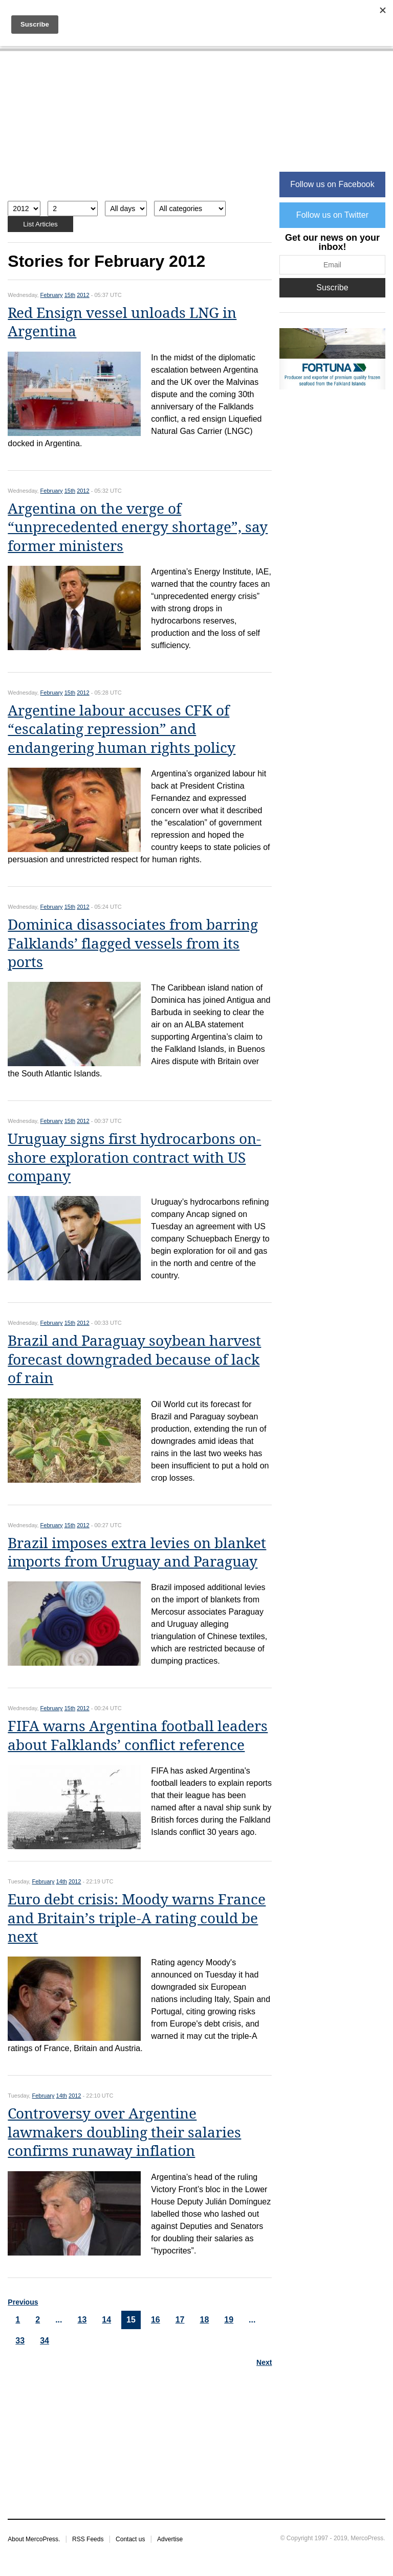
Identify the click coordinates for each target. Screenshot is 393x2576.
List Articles (40, 224)
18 (204, 2319)
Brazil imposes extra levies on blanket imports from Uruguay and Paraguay (137, 1552)
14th (61, 1881)
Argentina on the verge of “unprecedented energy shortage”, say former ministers (138, 527)
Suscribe (332, 287)
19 (228, 2319)
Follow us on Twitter (332, 215)
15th (69, 295)
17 (180, 2319)
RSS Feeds (87, 2539)
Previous (23, 2302)
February (51, 295)
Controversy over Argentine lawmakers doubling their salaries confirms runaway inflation (124, 2132)
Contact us (130, 2539)
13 (82, 2319)
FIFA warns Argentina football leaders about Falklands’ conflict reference (138, 1735)
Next (264, 2362)
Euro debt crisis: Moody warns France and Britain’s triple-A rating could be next (137, 1918)
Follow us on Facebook (332, 184)
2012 (83, 295)
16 (155, 2319)
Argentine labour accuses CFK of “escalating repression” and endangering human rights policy (121, 729)
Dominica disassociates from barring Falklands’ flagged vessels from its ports (133, 943)
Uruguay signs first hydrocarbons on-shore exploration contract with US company (134, 1157)
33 (20, 2340)
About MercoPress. (34, 2539)
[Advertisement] (140, 131)
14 (106, 2319)
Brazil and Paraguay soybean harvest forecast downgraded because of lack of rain (134, 1359)
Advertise (170, 2539)
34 (44, 2340)
